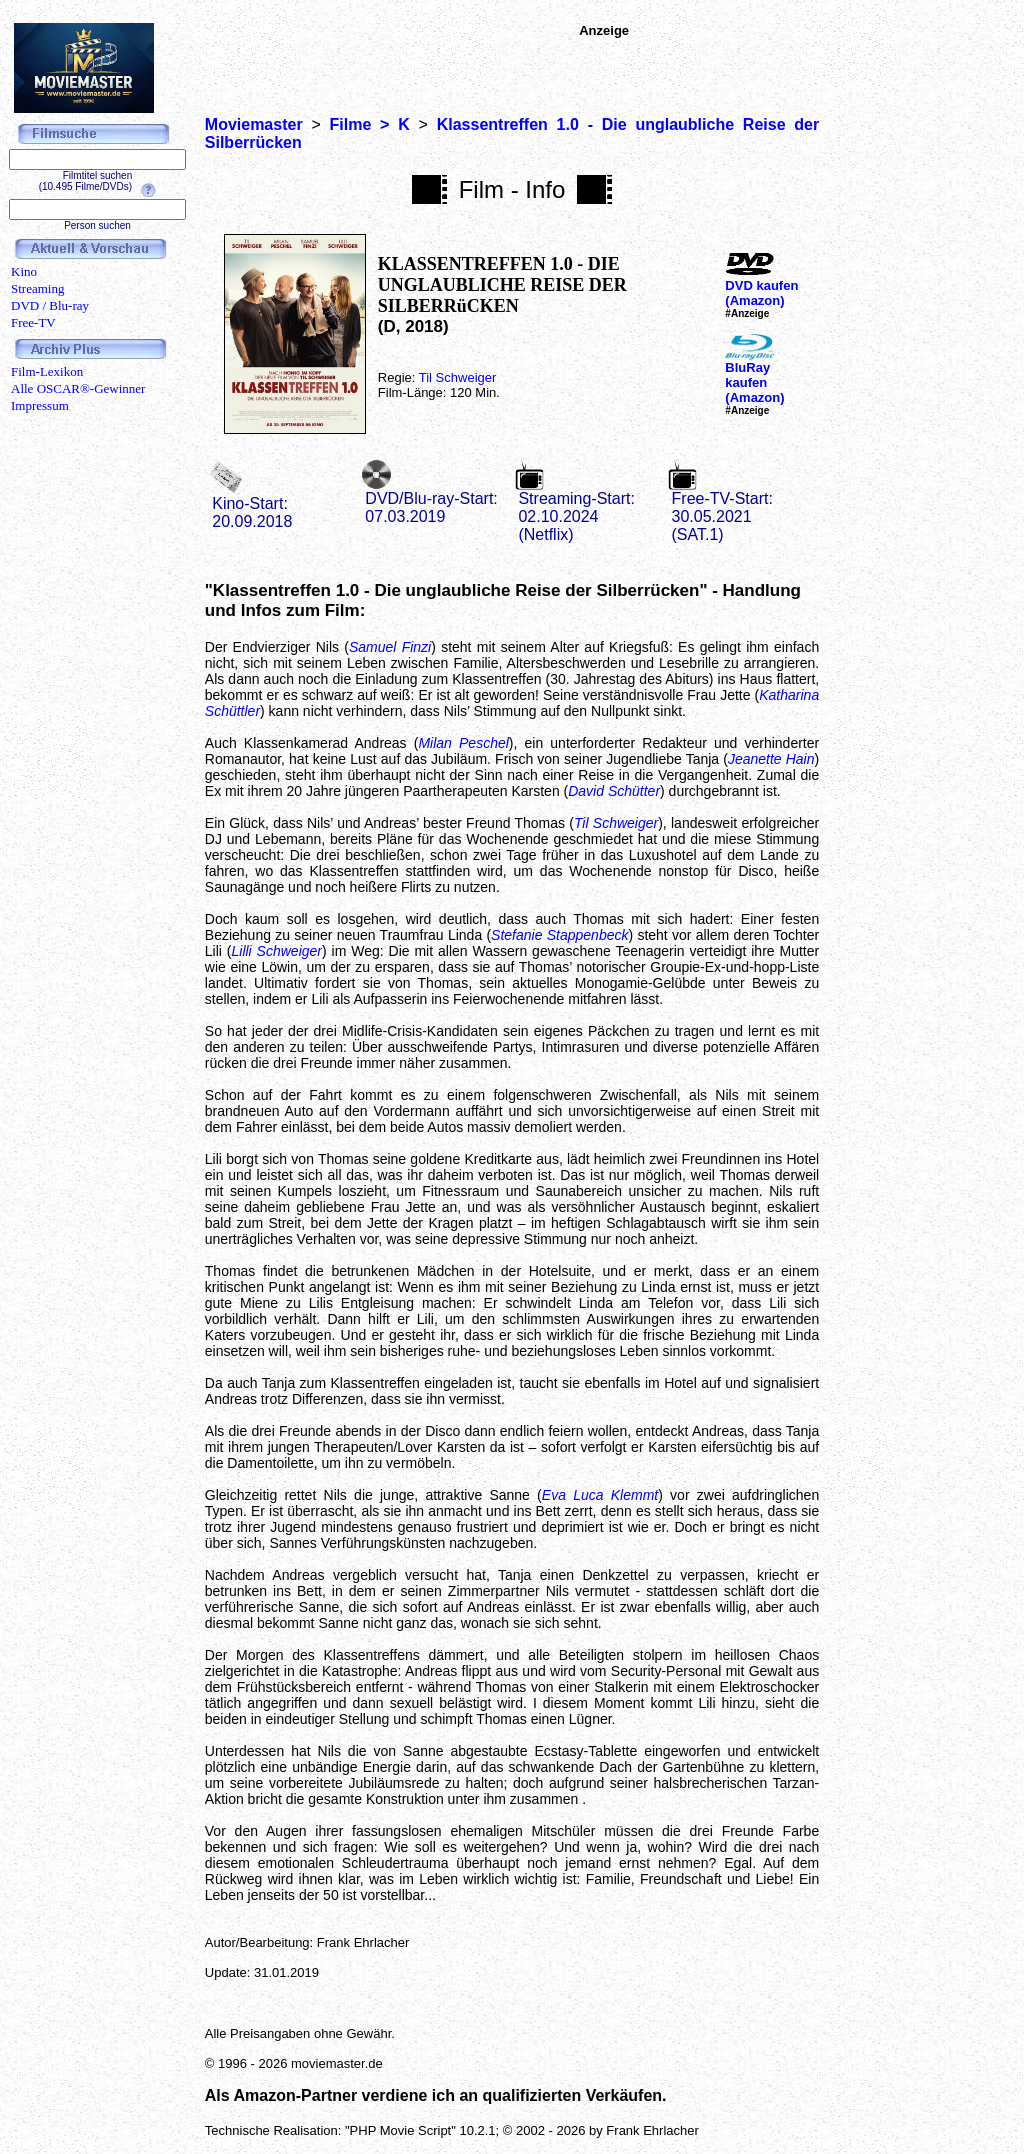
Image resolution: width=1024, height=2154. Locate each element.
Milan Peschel (463, 743)
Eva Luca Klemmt (600, 1495)
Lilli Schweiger (276, 951)
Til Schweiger (458, 377)
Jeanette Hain (771, 759)
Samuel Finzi (390, 647)
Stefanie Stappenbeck (559, 935)
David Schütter (614, 791)
